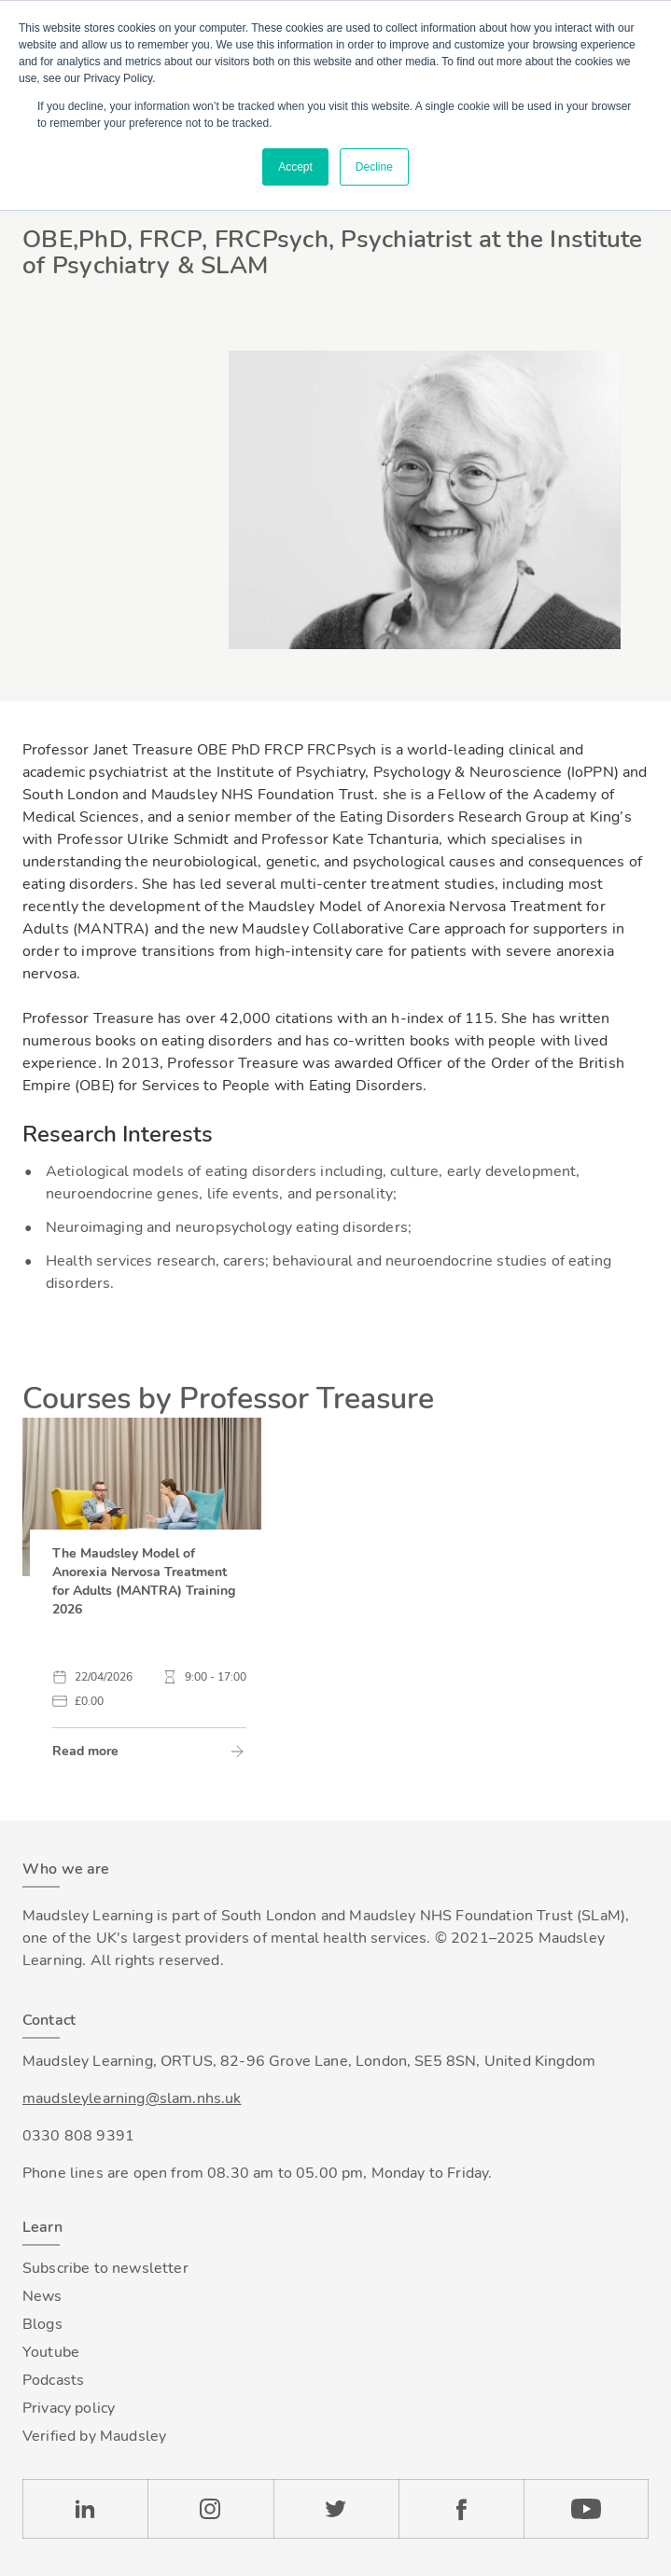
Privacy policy (68, 2408)
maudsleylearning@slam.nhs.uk (131, 2098)
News (42, 2296)
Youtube (50, 2352)
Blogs (42, 2324)
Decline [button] (374, 166)
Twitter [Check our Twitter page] (335, 2509)
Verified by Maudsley (94, 2436)
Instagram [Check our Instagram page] (210, 2509)
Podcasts (53, 2380)
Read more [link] (85, 1751)
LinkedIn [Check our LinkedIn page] (84, 2509)
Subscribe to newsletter (105, 2268)
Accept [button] (295, 166)
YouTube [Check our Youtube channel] (586, 2509)
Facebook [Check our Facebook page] (461, 2509)
